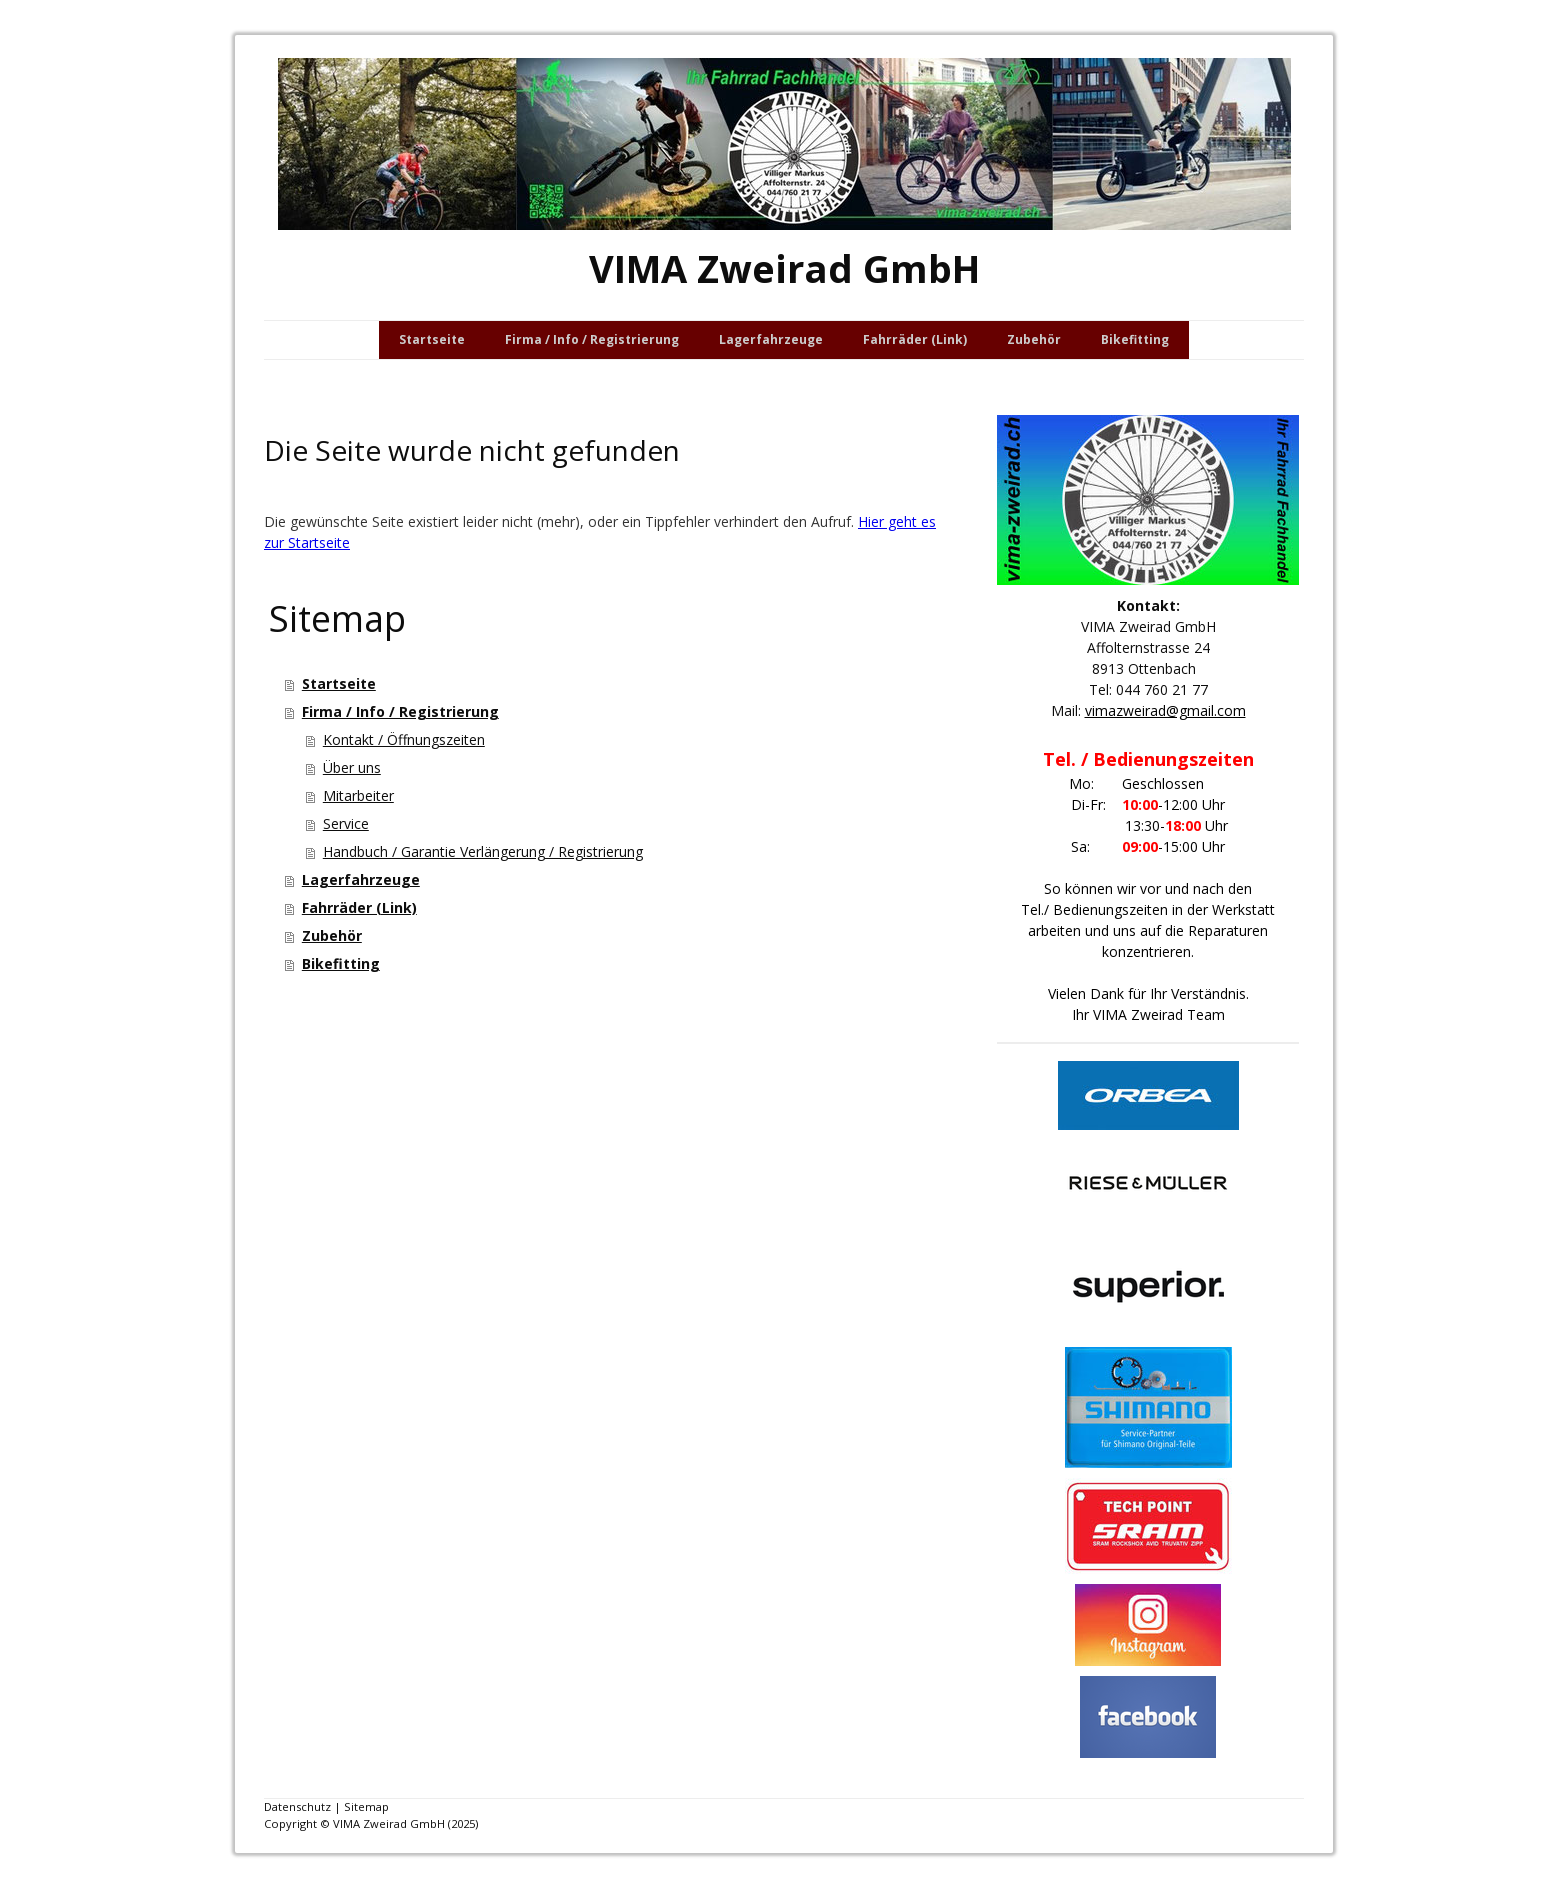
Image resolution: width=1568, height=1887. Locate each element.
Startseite (432, 339)
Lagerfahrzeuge (771, 339)
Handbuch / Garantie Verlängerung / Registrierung (483, 851)
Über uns (352, 767)
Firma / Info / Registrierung (592, 339)
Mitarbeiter (358, 795)
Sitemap (366, 1806)
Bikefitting (1135, 339)
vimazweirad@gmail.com (1165, 710)
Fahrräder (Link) (915, 339)
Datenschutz (297, 1806)
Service (346, 823)
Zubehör (1034, 339)
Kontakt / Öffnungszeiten (404, 739)
